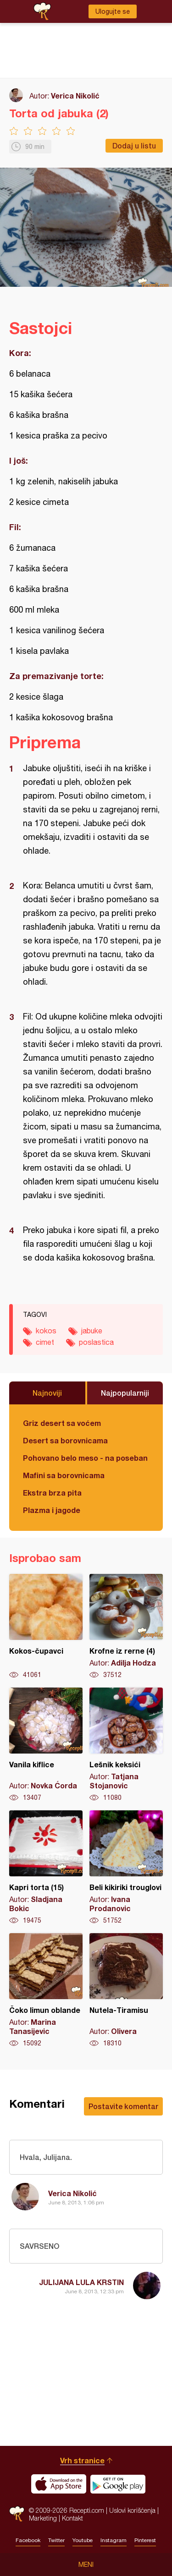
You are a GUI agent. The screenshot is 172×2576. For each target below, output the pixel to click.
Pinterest (145, 2540)
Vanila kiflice (46, 1745)
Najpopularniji (125, 1392)
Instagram (113, 2540)
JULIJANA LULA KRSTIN (81, 2282)
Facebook (28, 2540)
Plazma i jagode (51, 1510)
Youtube (82, 2540)
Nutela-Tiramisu (126, 1990)
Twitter (56, 2540)
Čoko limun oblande (46, 1990)
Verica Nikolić (75, 95)
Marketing (43, 2518)
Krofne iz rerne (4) (126, 1626)
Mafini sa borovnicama (64, 1475)
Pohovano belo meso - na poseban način (86, 1457)
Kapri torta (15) (46, 1867)
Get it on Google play (117, 2484)
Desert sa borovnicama (65, 1440)
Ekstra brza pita (52, 1492)
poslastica (96, 1342)
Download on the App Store (58, 2484)
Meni (86, 2564)
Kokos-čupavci (46, 1626)
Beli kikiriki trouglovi (126, 1867)
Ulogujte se (112, 11)
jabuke (91, 1330)
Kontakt (72, 2518)
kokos (46, 1330)
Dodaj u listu (134, 145)
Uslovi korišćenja (132, 2510)
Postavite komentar (123, 2106)
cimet (45, 1342)
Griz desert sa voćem (62, 1423)
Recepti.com (16, 2514)
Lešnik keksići (126, 1745)
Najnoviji (47, 1392)
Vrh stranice (82, 2460)
